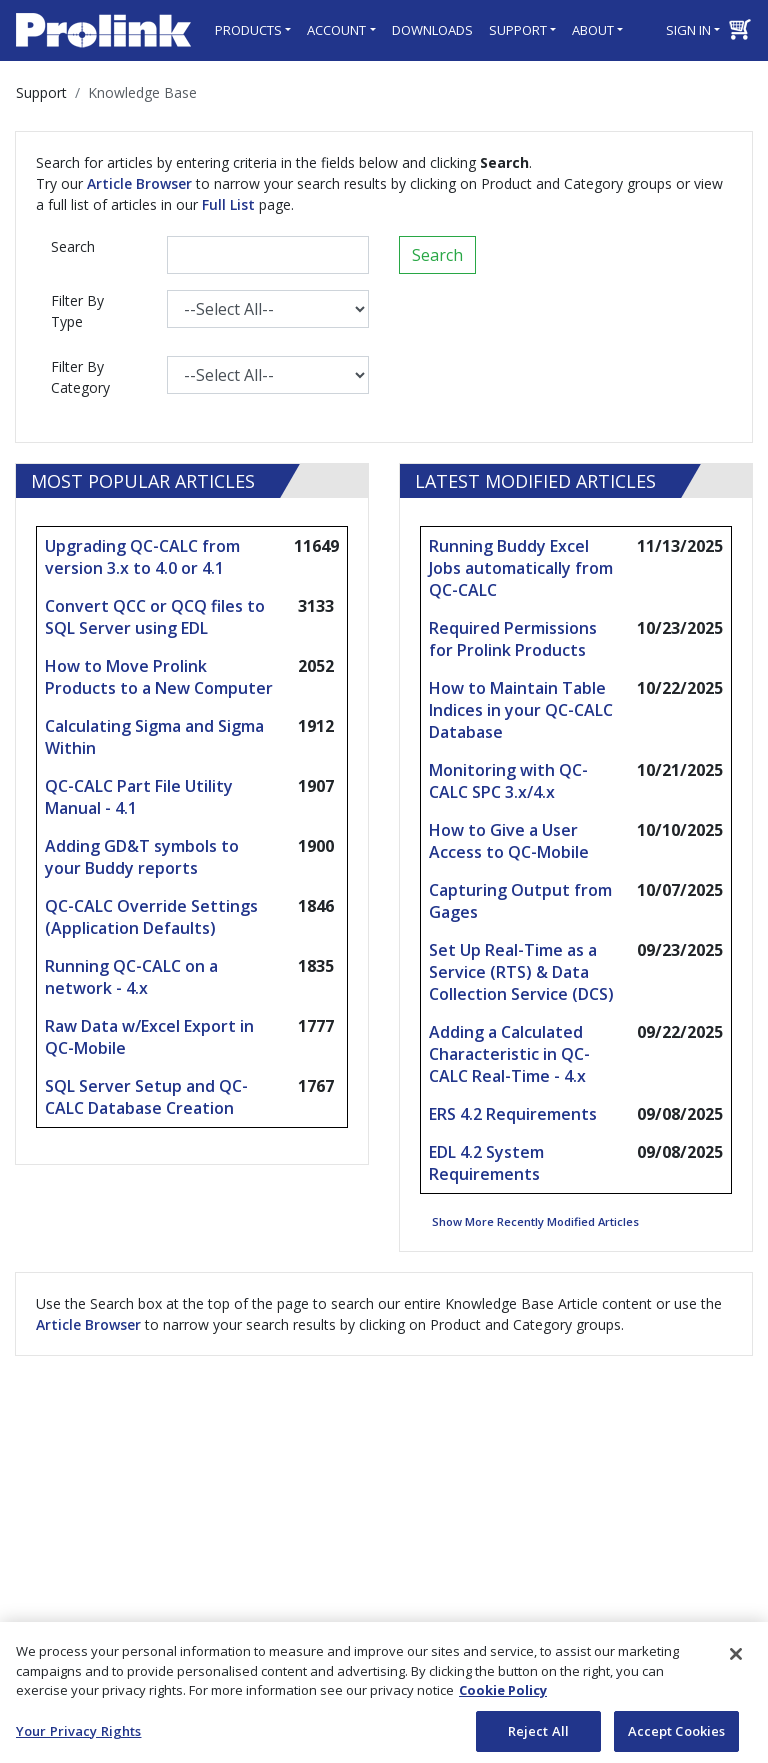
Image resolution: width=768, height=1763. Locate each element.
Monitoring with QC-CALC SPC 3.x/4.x (508, 781)
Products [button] (248, 30)
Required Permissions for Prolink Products (513, 639)
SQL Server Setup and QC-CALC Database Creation (146, 1097)
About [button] (593, 30)
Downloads (432, 30)
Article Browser (139, 183)
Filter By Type (77, 311)
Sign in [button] (688, 30)
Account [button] (336, 30)
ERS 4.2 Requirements (513, 1114)
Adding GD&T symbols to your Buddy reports (142, 857)
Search (73, 246)
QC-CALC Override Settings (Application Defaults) (151, 917)
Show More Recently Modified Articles (535, 1221)
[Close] (736, 1660)
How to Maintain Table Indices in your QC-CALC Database (521, 710)
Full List (228, 204)
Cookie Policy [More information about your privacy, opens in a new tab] (503, 1696)
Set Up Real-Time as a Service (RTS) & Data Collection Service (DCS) (521, 972)
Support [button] (518, 30)
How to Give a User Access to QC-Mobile (509, 841)
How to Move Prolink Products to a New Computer (159, 677)
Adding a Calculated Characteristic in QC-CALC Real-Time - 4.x (509, 1054)
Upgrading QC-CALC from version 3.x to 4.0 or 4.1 (142, 557)
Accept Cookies (677, 1737)
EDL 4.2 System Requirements (486, 1163)
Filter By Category (80, 377)
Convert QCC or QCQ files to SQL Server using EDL (155, 617)
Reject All (538, 1737)
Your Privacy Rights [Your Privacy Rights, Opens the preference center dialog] (78, 1737)
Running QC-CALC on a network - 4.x (131, 977)
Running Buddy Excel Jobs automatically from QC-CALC (521, 568)
